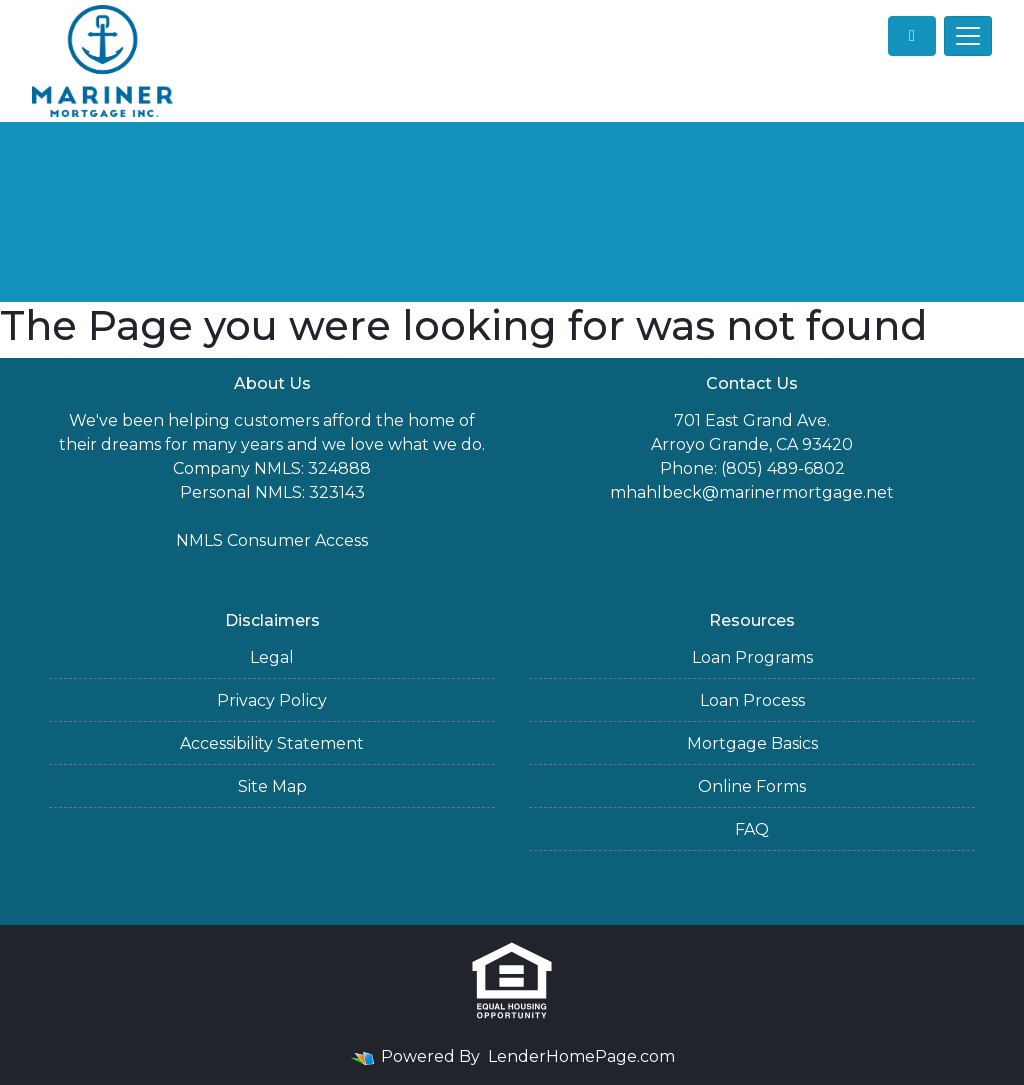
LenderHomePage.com (581, 1056)
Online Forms (752, 786)
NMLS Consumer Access (272, 540)
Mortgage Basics (752, 743)
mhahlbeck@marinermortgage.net (752, 492)
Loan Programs (752, 657)
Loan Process (752, 700)
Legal (272, 657)
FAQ (752, 829)
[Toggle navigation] (968, 36)
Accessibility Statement (272, 743)
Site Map (272, 786)
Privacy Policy (272, 700)
